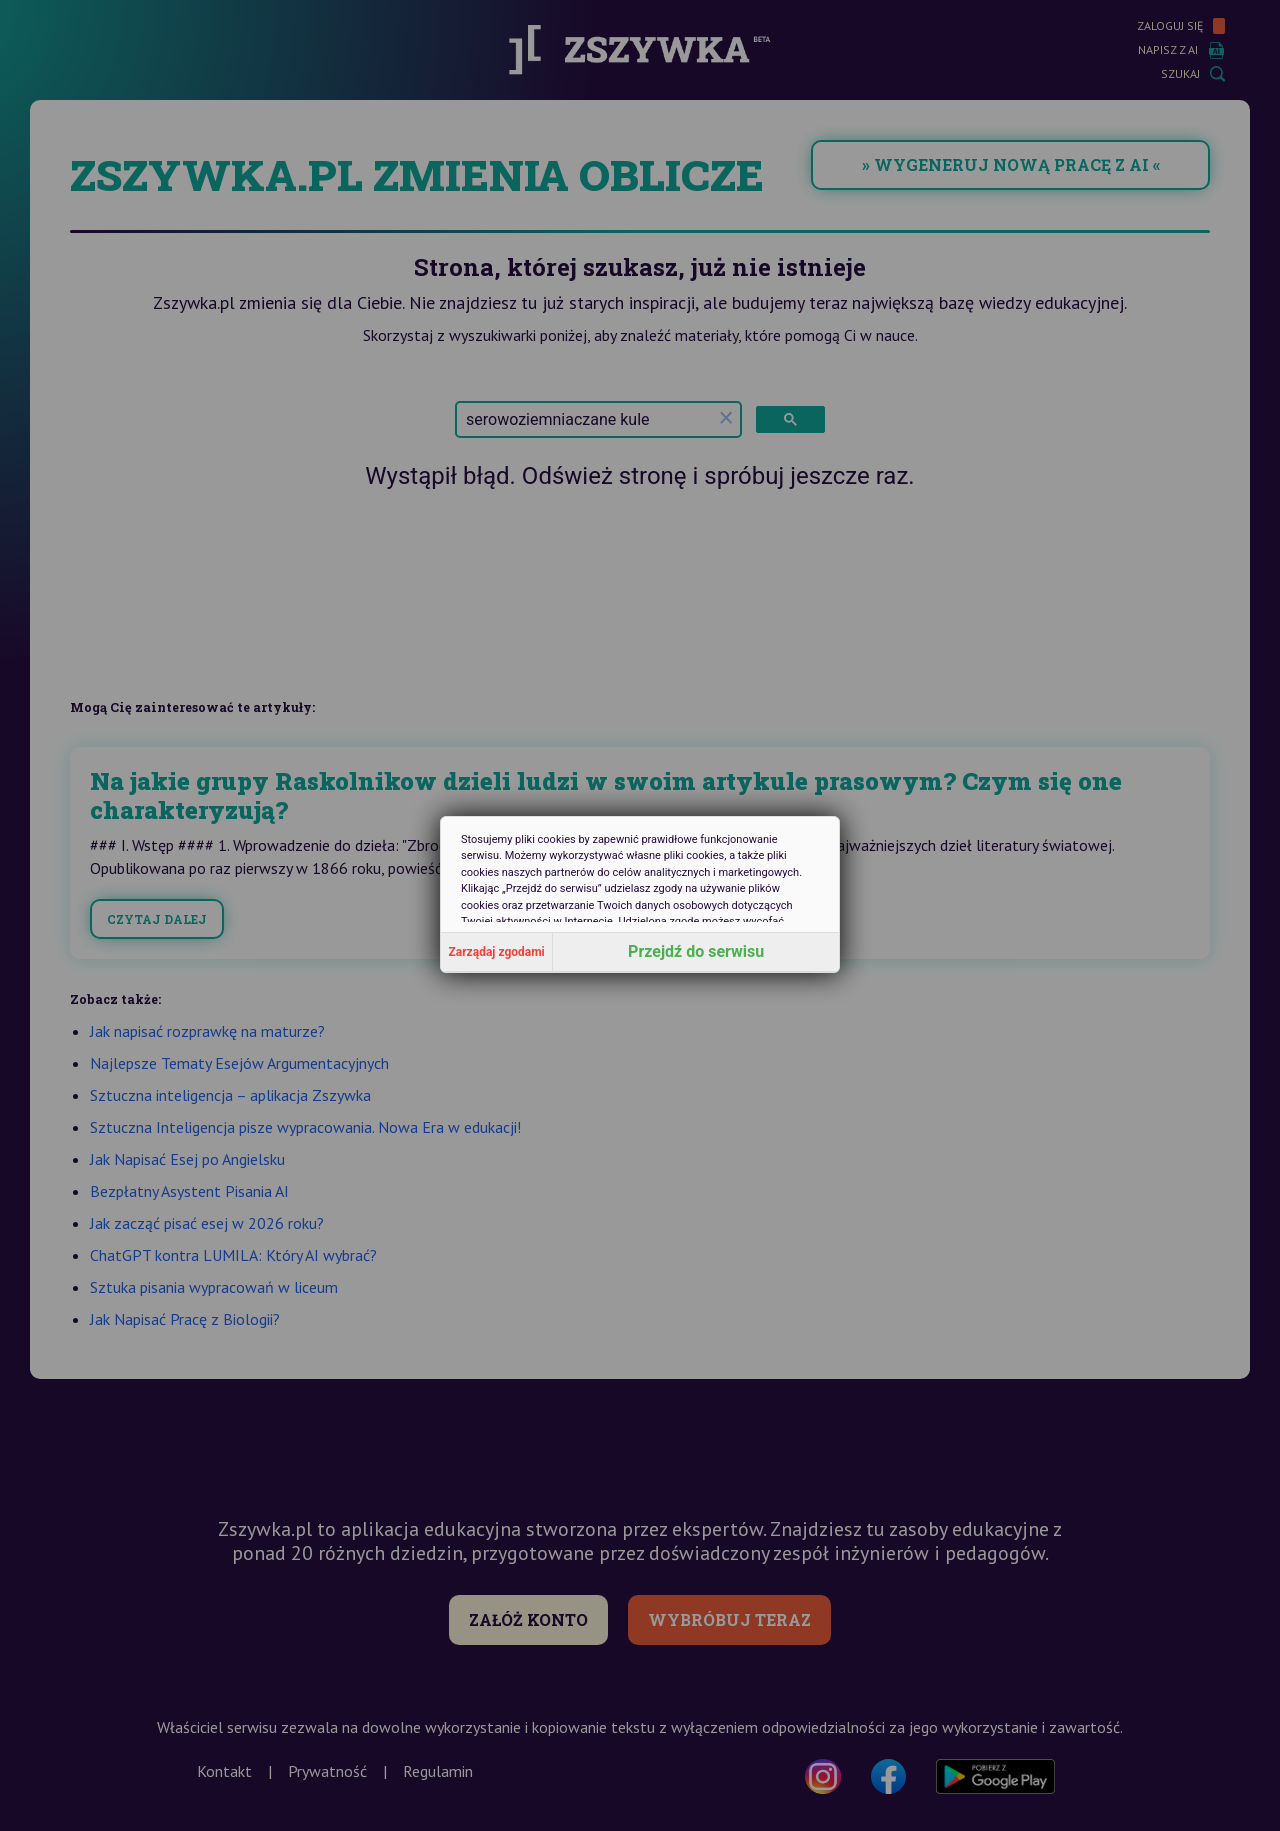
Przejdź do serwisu (696, 951)
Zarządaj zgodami (497, 952)
